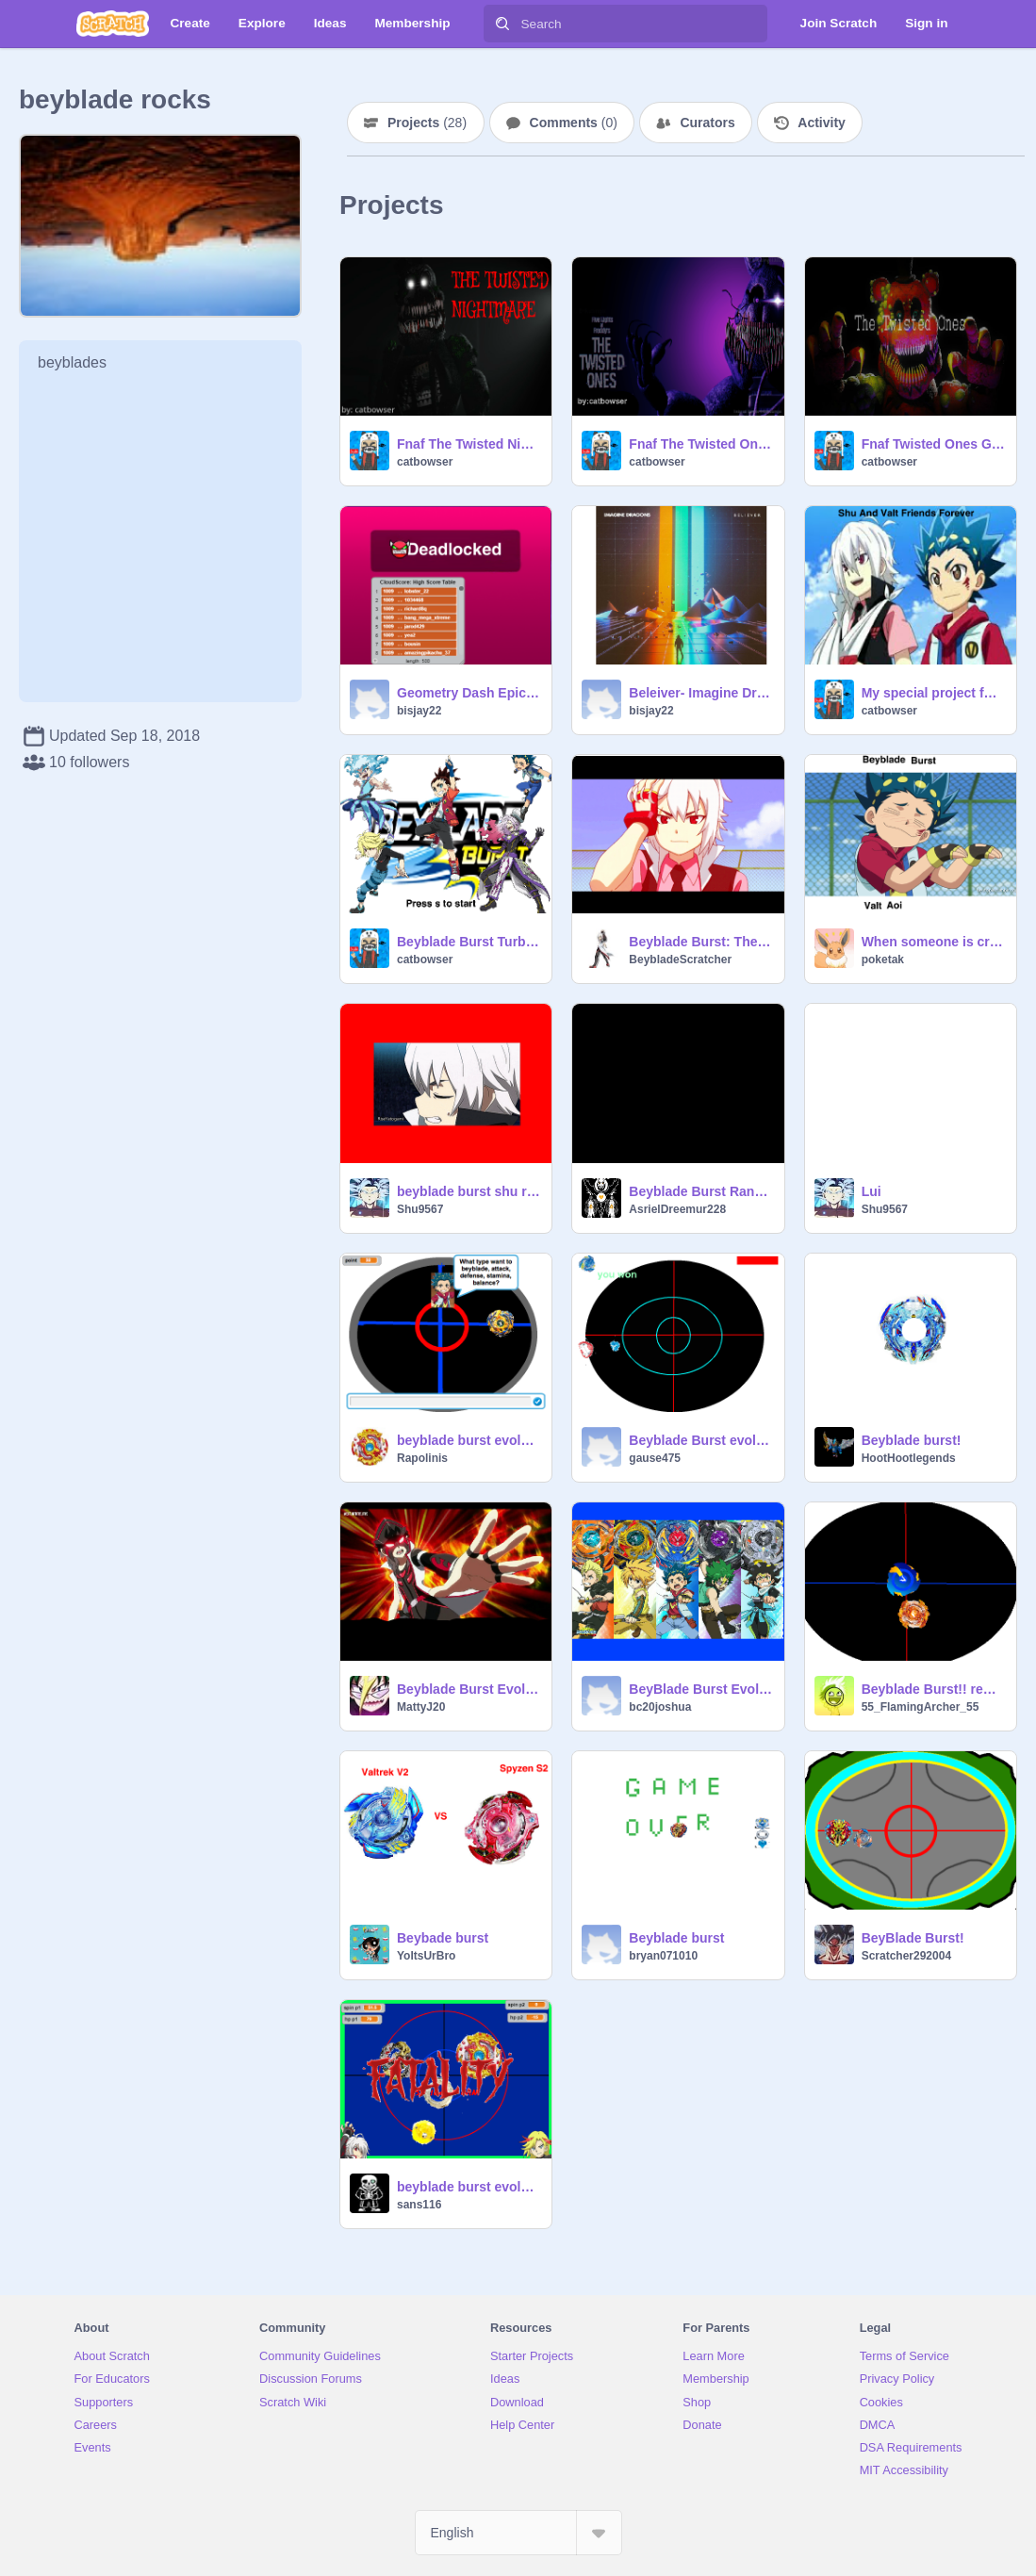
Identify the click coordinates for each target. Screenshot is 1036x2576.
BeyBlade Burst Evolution (700, 1689)
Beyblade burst (676, 1937)
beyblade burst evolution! (468, 1440)
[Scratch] (112, 23)
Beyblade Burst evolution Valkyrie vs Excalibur (700, 1440)
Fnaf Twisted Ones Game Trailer (933, 443)
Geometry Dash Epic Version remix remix (468, 692)
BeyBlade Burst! (913, 1937)
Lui (871, 1191)
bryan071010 (663, 1955)
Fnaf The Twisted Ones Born (700, 443)
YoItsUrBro (426, 1955)
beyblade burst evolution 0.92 (468, 2186)
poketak (883, 959)
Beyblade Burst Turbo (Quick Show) (468, 941)
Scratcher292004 (906, 1955)
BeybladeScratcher (680, 959)
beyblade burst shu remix (468, 1191)
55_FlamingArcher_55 (920, 1707)
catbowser (424, 461)
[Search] (502, 23)
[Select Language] (518, 2532)
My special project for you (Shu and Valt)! (933, 692)
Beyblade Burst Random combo (700, 1191)
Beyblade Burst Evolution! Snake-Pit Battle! (468, 1689)
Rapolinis (422, 1458)
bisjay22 (419, 710)
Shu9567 (420, 1209)
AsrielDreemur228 (677, 1209)
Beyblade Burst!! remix (933, 1689)
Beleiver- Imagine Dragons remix (700, 692)
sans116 (419, 2204)
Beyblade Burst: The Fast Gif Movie (700, 941)
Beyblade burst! (912, 1440)
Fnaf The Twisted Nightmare (468, 443)
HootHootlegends (909, 1458)
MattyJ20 (421, 1707)
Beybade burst (442, 1937)
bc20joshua (660, 1707)
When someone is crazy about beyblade (933, 941)
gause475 (655, 1458)
